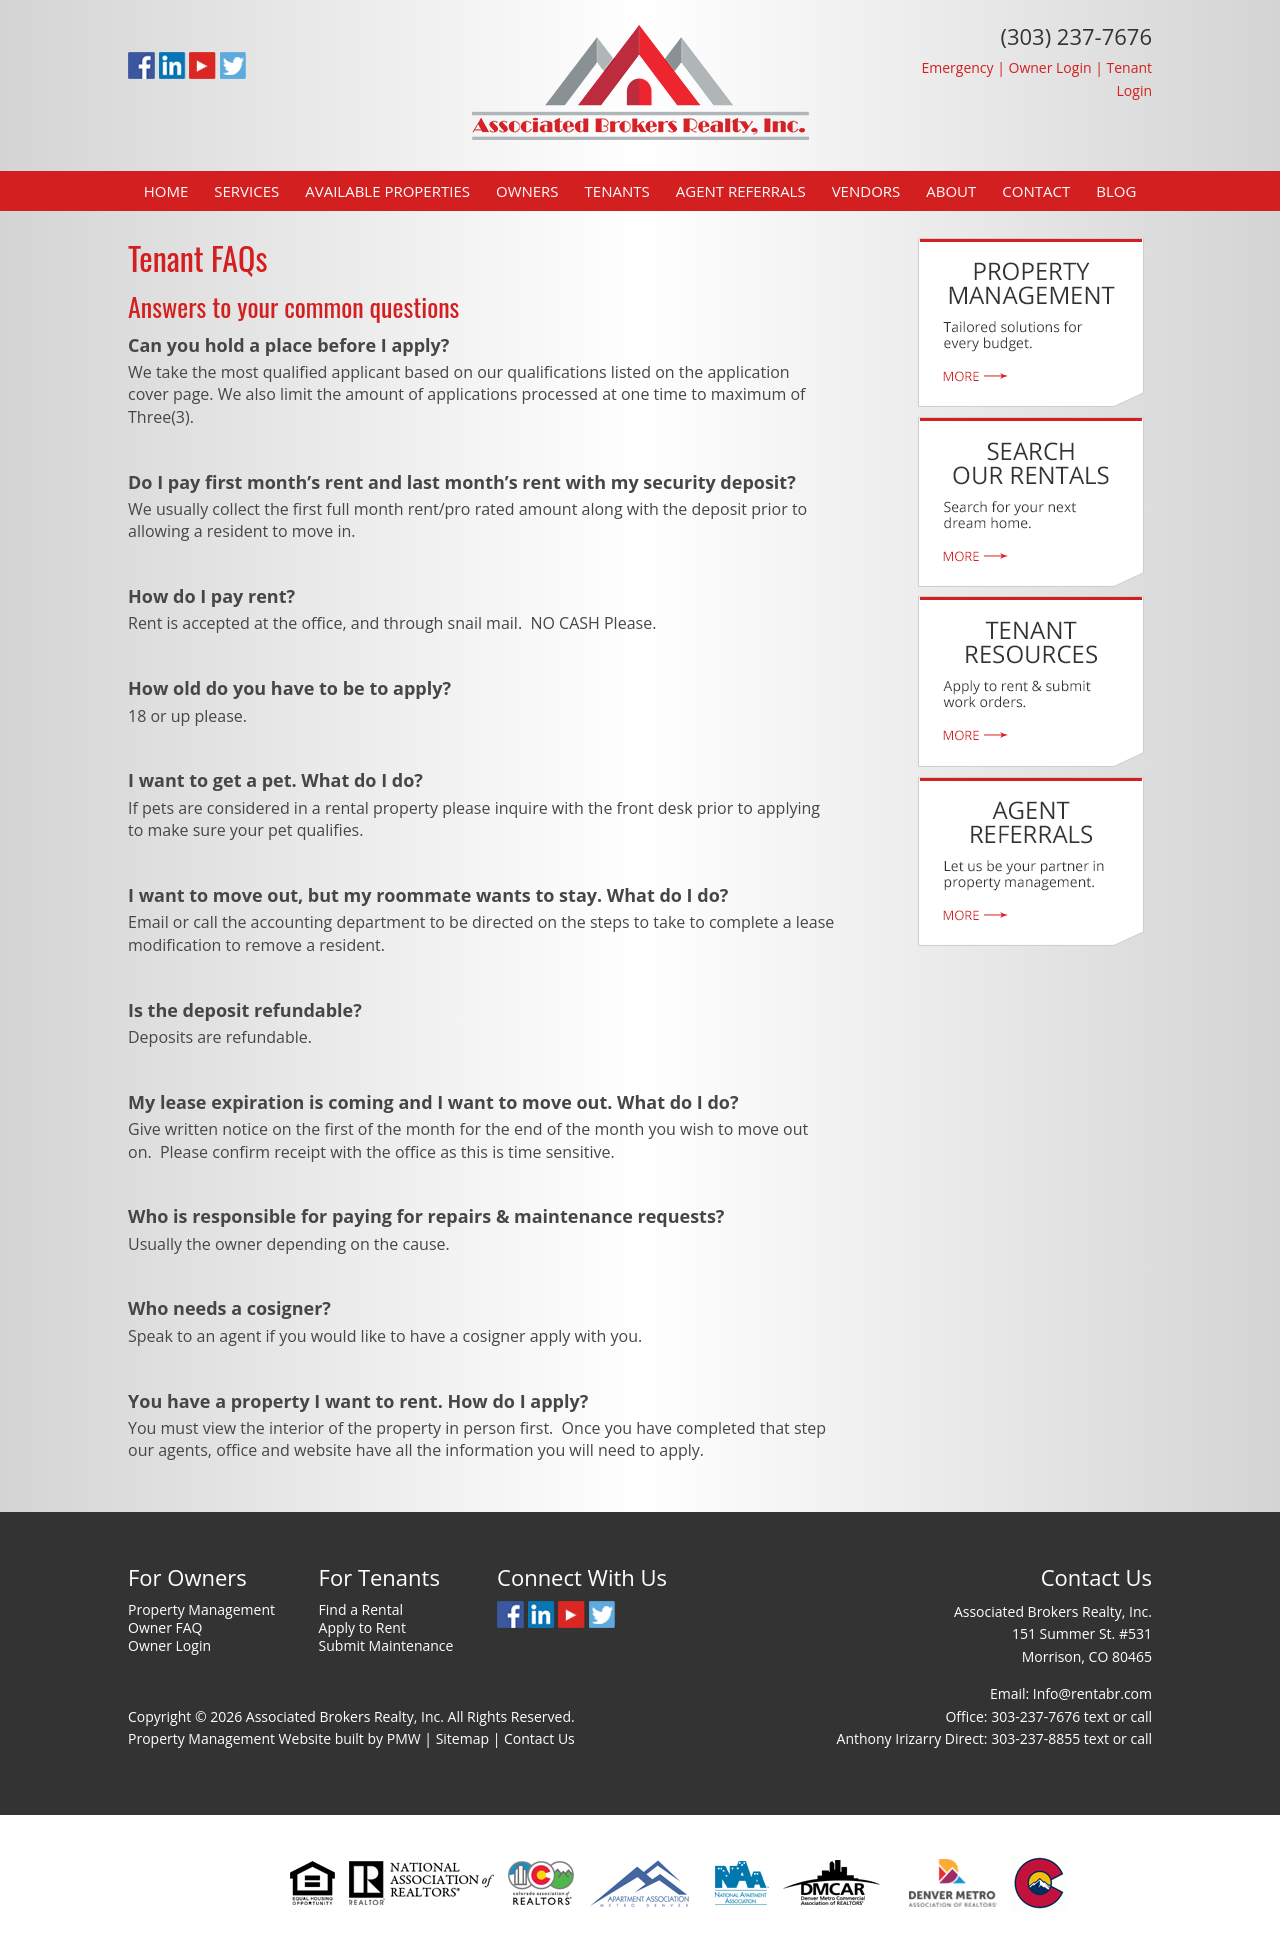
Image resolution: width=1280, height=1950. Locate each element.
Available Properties (387, 191)
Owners (527, 191)
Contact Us (539, 1738)
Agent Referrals (741, 191)
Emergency (957, 67)
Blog (1116, 191)
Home (166, 191)
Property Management (201, 1609)
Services (246, 191)
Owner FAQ (165, 1627)
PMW (404, 1738)
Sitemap (462, 1738)
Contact (1036, 191)
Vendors (866, 191)
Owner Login (1050, 67)
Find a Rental (361, 1609)
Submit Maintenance (386, 1645)
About (951, 191)
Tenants (617, 191)
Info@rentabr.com (1092, 1693)
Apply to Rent (362, 1627)
